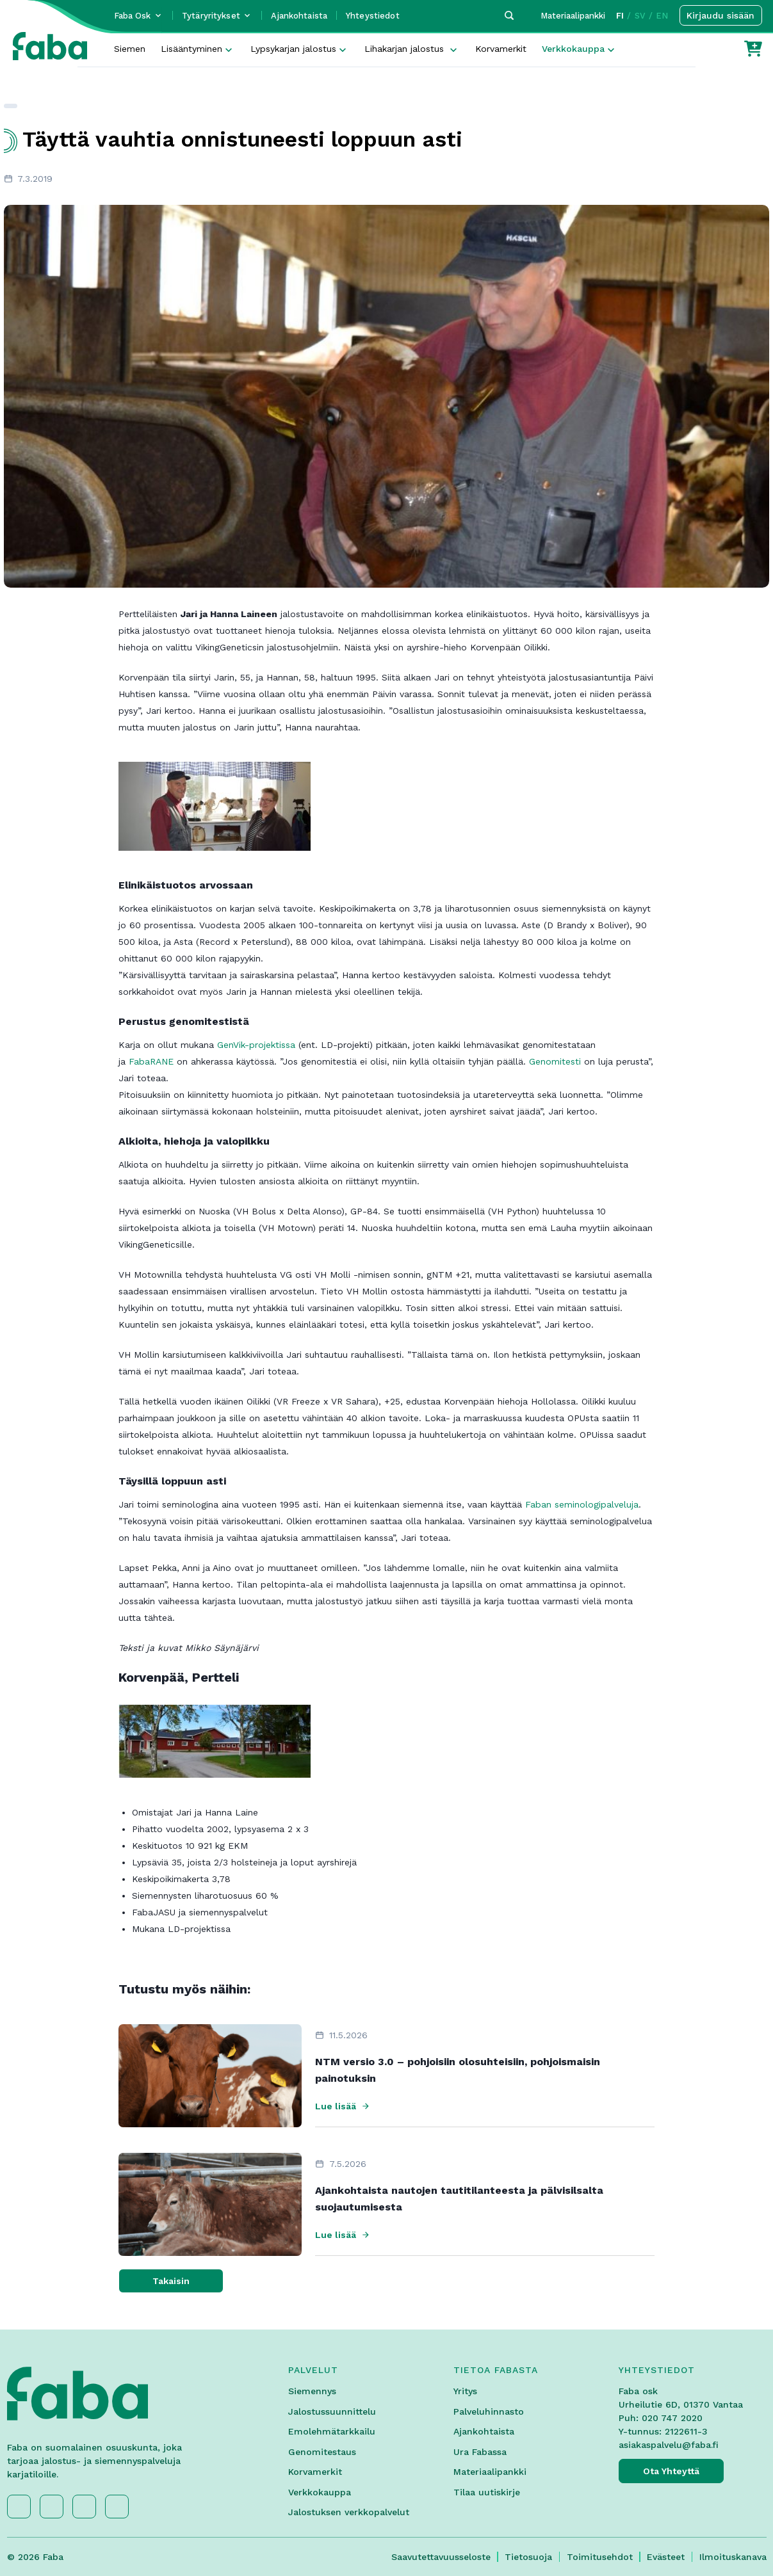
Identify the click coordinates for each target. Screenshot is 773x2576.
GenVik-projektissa (256, 1045)
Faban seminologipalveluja (582, 1504)
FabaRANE (151, 1061)
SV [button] (640, 16)
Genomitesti (553, 1061)
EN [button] (662, 16)
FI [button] (620, 16)
